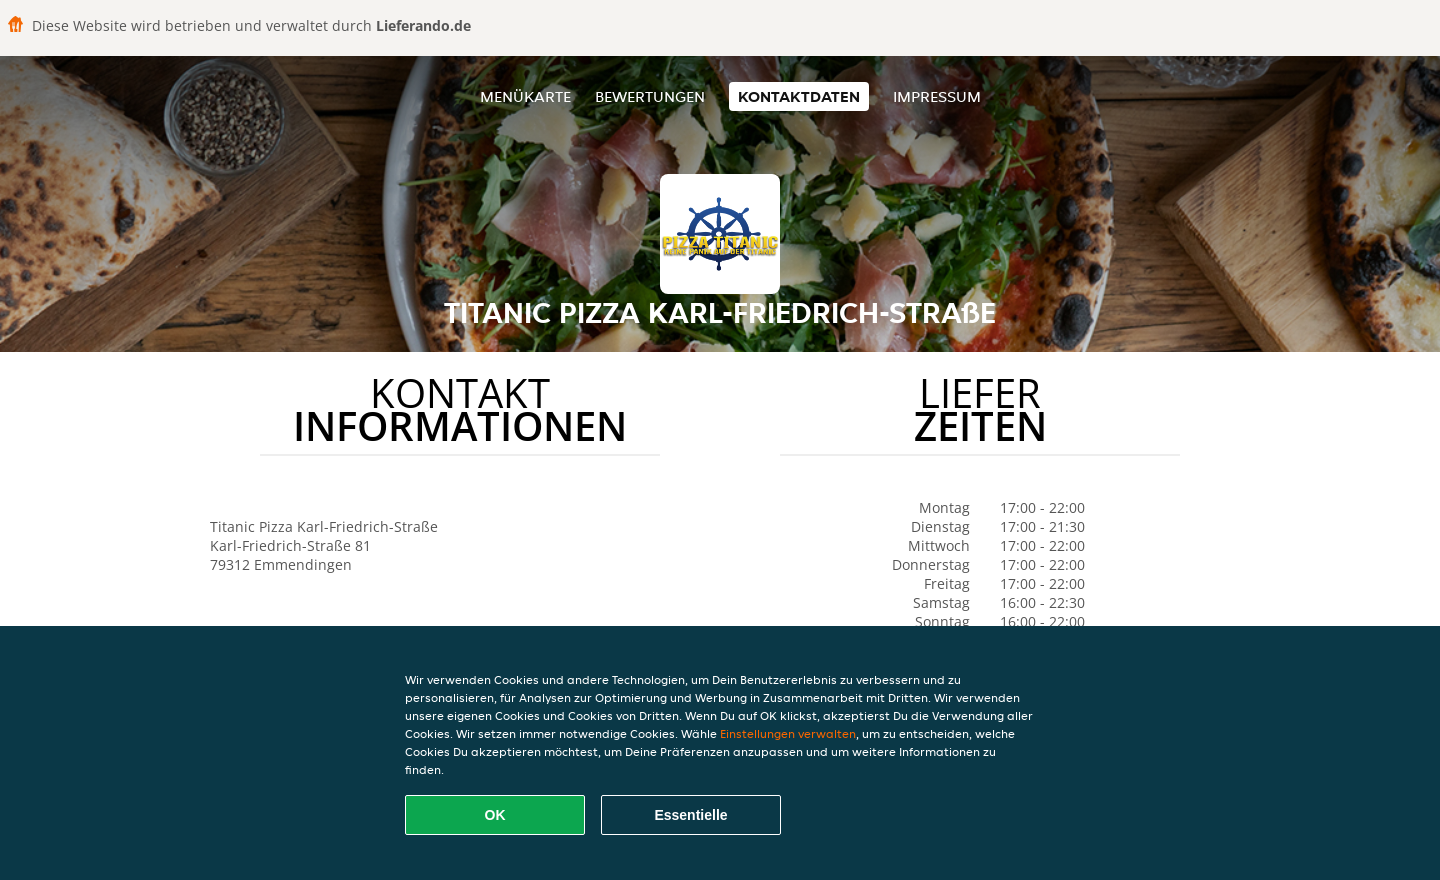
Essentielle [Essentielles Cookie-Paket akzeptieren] (690, 815)
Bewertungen (650, 96)
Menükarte (525, 96)
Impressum (937, 96)
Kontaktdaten (799, 96)
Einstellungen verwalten (788, 733)
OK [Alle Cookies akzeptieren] (495, 815)
